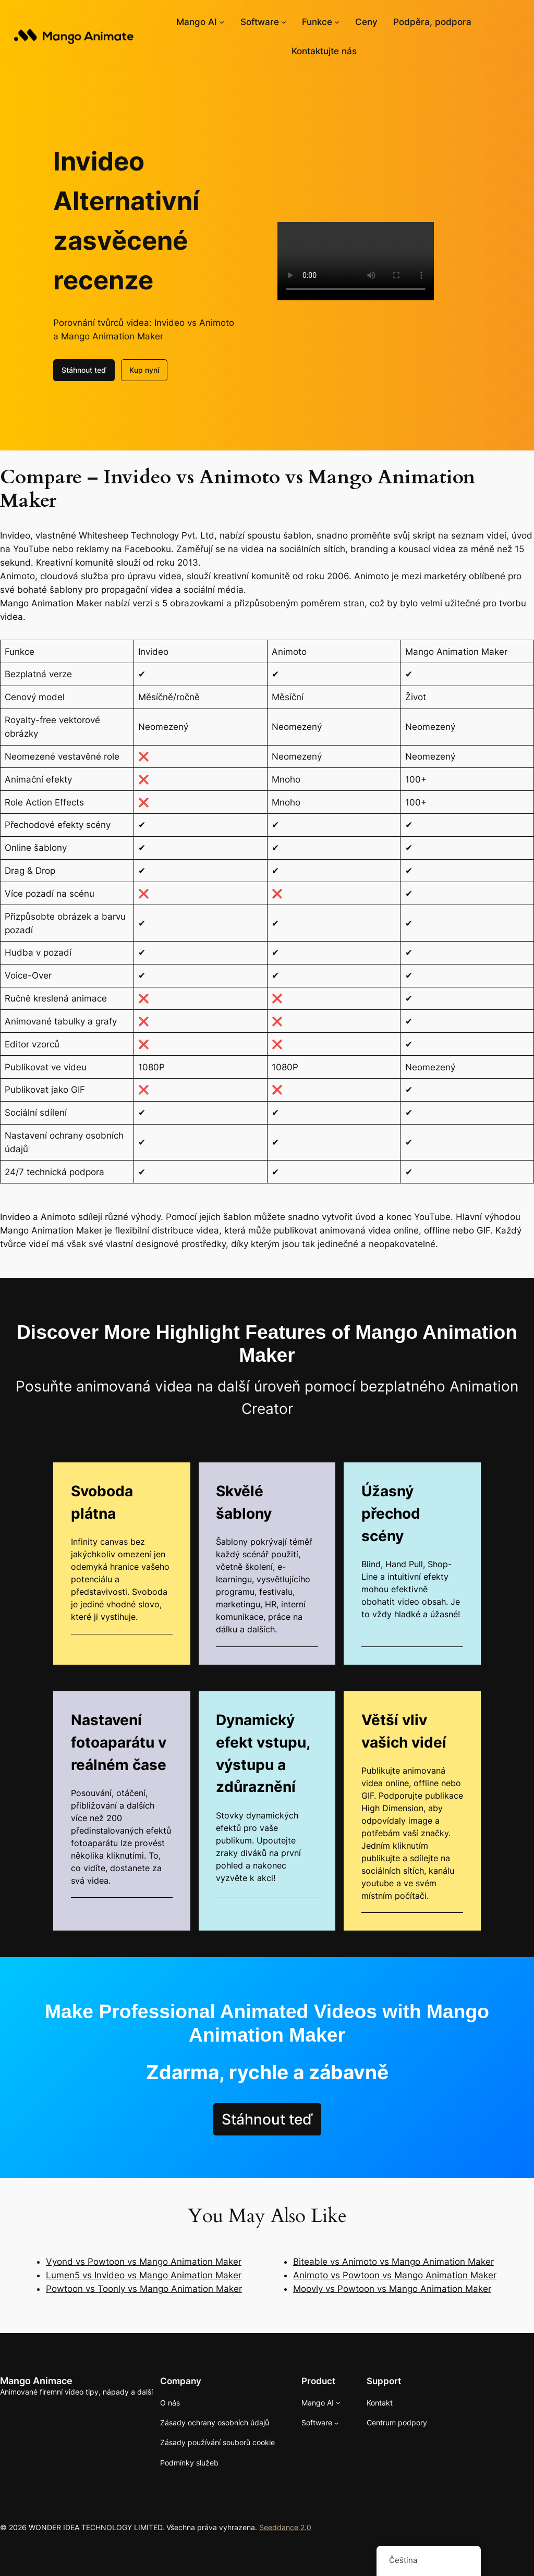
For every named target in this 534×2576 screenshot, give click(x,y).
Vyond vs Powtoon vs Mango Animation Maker (143, 2261)
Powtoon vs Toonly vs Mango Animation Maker (144, 2289)
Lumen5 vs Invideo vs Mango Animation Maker (143, 2275)
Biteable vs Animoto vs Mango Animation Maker (393, 2261)
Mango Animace (36, 2380)
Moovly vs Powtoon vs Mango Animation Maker (392, 2289)
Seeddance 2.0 (285, 2527)
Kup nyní (144, 369)
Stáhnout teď (84, 369)
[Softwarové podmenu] (283, 22)
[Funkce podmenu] (336, 22)
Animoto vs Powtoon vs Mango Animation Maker (394, 2275)
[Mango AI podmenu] (221, 22)
